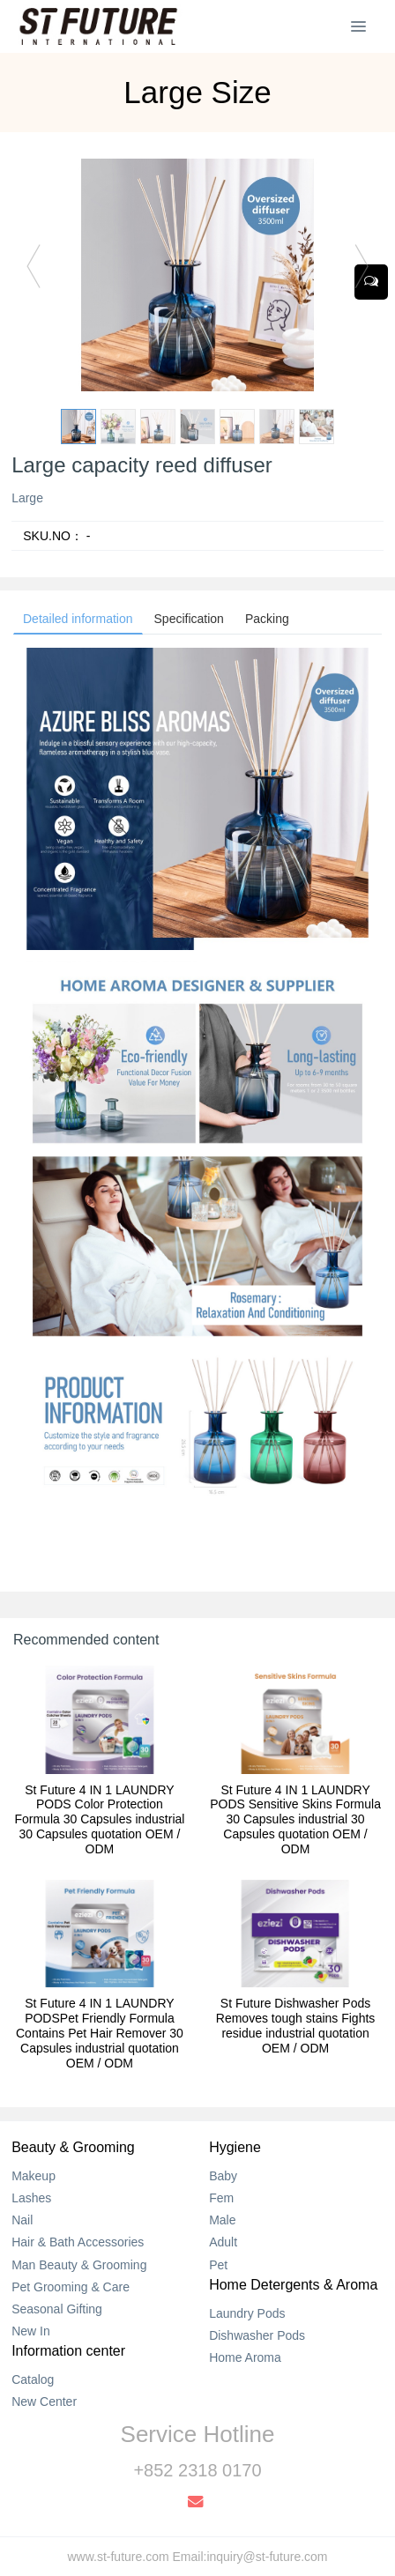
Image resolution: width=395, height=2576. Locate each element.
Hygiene (235, 2147)
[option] (197, 275)
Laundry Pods (247, 2313)
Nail (22, 2220)
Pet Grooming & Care (70, 2287)
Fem (221, 2198)
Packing (267, 619)
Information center (68, 2350)
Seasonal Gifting (56, 2309)
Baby (223, 2176)
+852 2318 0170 (197, 2470)
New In (30, 2331)
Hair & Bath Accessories (77, 2242)
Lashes (31, 2198)
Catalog (32, 2379)
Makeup (33, 2176)
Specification (189, 619)
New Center (44, 2401)
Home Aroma (245, 2357)
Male (222, 2220)
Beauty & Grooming (73, 2147)
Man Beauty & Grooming (78, 2265)
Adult (223, 2242)
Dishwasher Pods (257, 2335)
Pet (218, 2265)
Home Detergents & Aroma (293, 2284)
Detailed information (78, 619)
